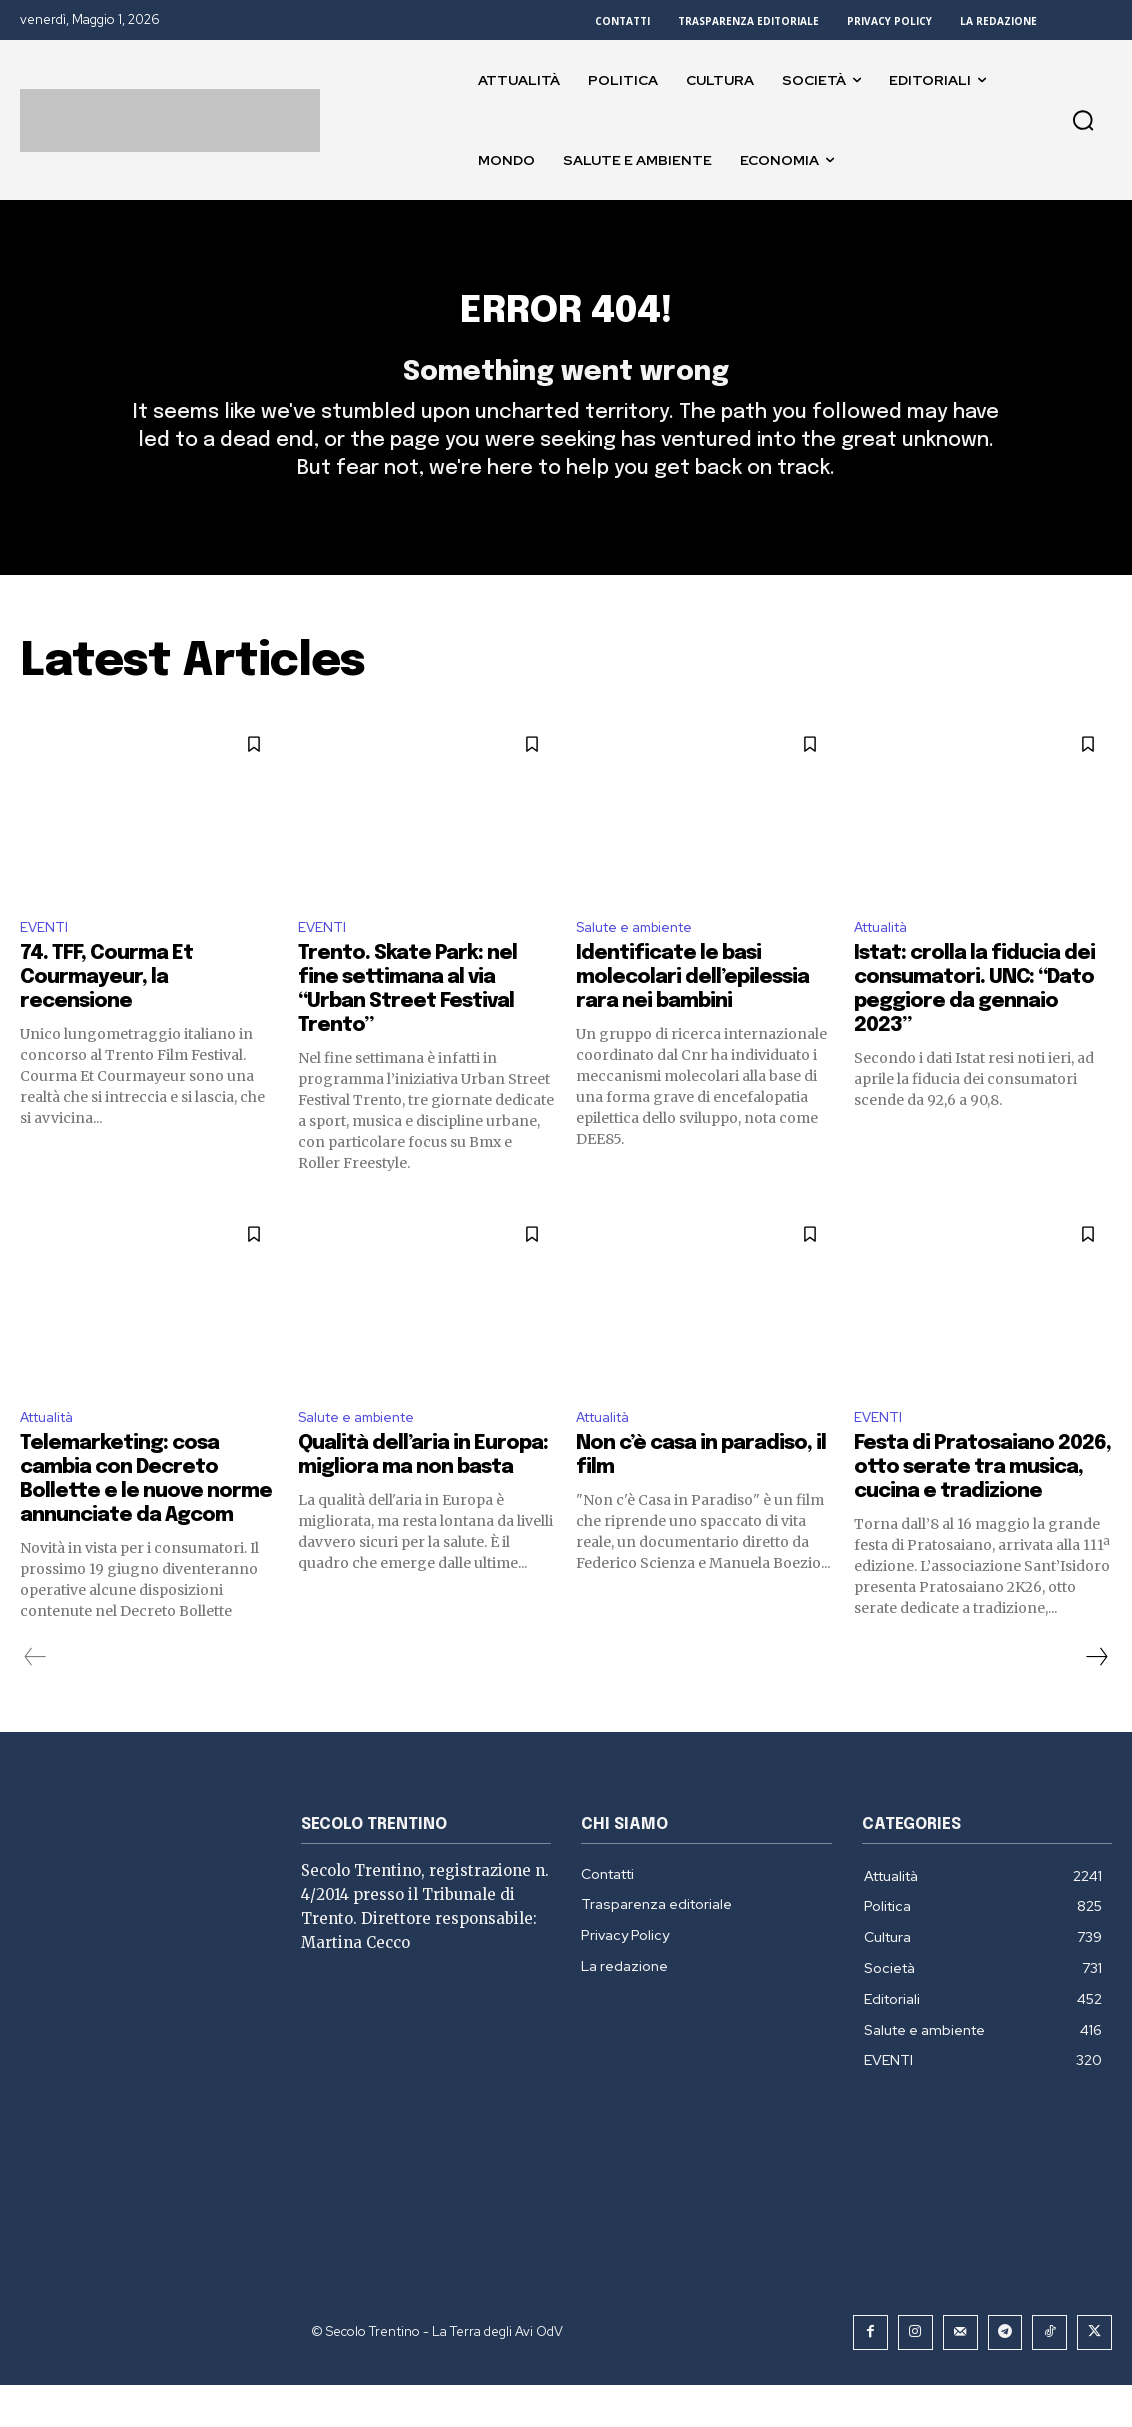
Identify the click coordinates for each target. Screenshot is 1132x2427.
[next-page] (1096, 1701)
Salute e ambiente (644, 965)
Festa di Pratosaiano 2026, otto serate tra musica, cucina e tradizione (982, 1511)
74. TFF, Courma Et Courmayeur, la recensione (106, 1017)
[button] (1083, 120)
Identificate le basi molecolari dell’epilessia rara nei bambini (692, 1017)
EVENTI (47, 965)
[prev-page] (35, 1701)
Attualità (887, 965)
